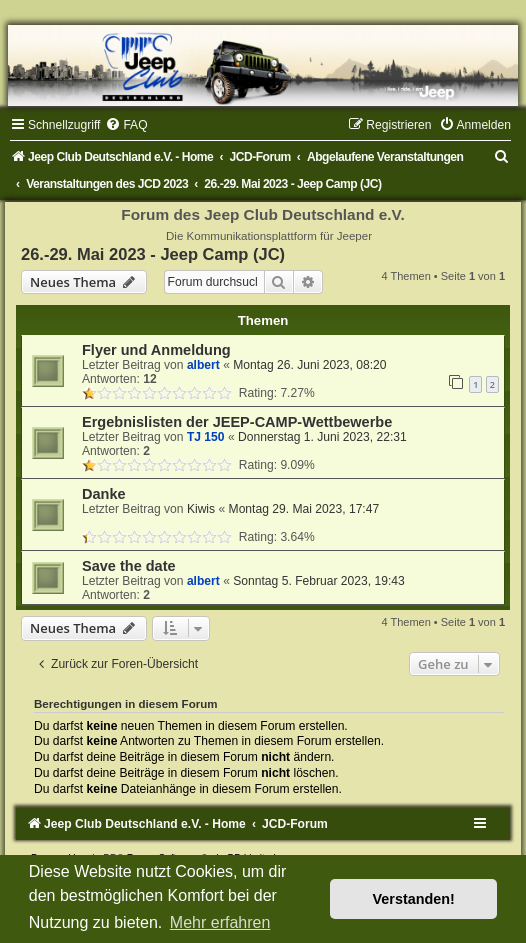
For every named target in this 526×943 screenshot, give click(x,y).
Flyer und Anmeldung (156, 350)
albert (203, 365)
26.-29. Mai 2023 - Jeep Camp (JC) (153, 254)
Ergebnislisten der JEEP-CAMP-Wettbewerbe (237, 422)
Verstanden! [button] (414, 899)
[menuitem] (126, 125)
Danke (104, 494)
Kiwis (201, 509)
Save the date (129, 566)
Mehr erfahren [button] (220, 922)
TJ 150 (206, 437)
